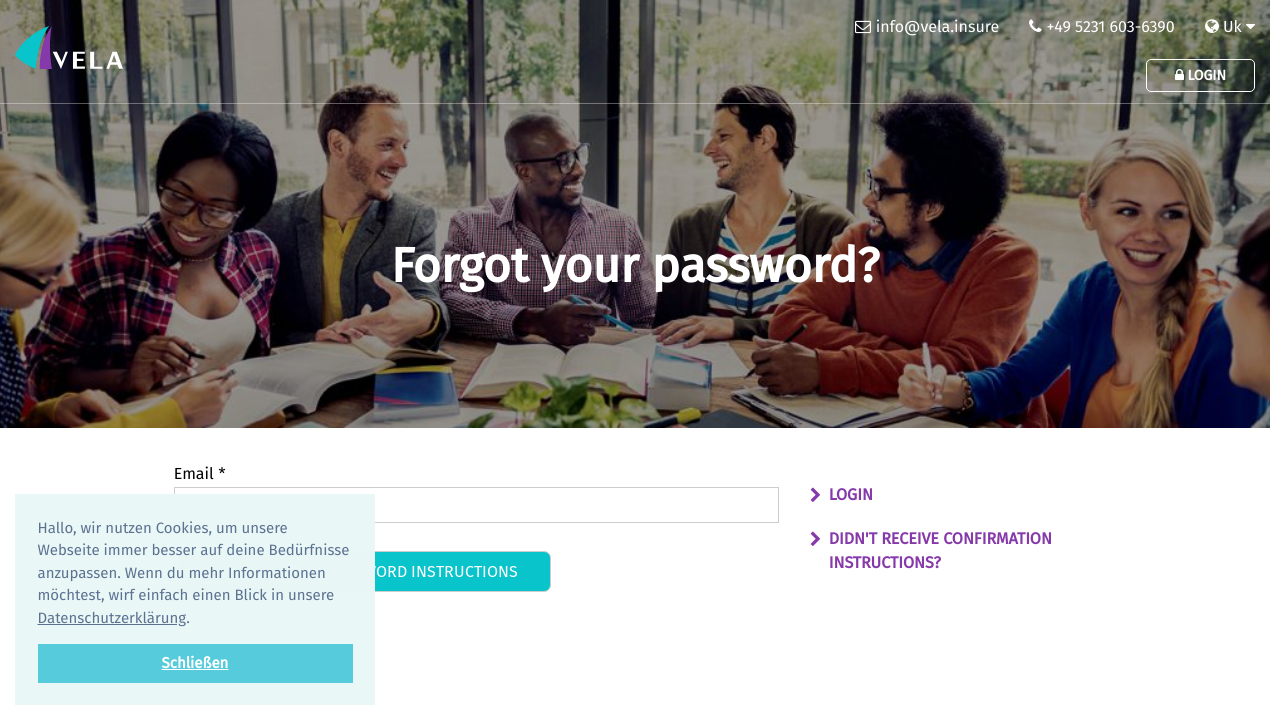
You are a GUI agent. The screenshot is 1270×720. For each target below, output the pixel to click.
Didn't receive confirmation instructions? (940, 551)
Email (200, 474)
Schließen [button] (195, 663)
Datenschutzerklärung (112, 618)
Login (1200, 75)
